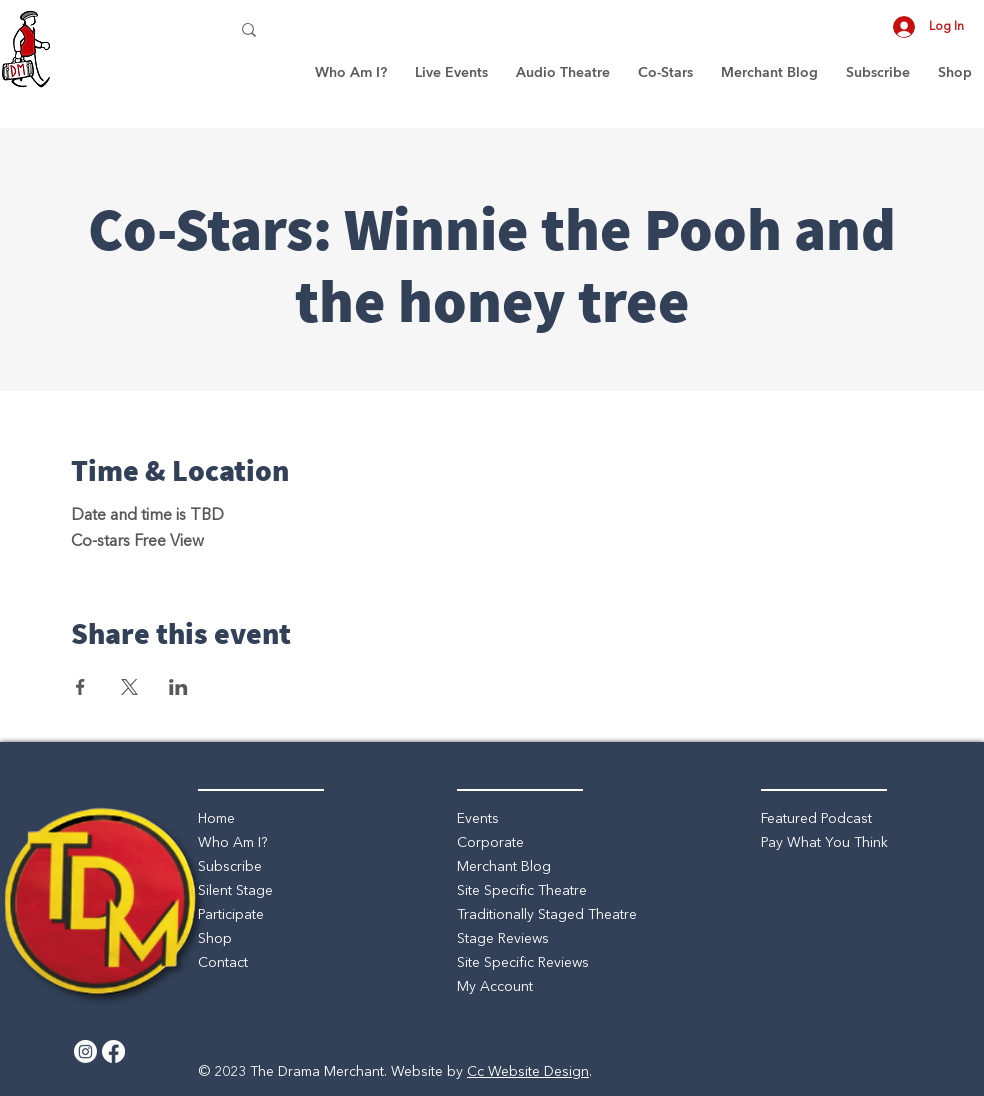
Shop (215, 939)
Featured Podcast (816, 819)
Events (478, 819)
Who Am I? (232, 843)
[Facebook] (113, 1051)
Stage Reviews (503, 939)
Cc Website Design (528, 1072)
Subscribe (230, 867)
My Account (495, 987)
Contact (223, 963)
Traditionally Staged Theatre (547, 915)
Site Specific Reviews (523, 963)
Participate (231, 915)
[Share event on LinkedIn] (178, 687)
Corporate (490, 843)
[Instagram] (85, 1051)
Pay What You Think (824, 843)
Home (216, 819)
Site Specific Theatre (522, 891)
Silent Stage (235, 891)
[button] (451, 72)
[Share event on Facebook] (80, 687)
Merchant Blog (504, 867)
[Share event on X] (129, 687)
